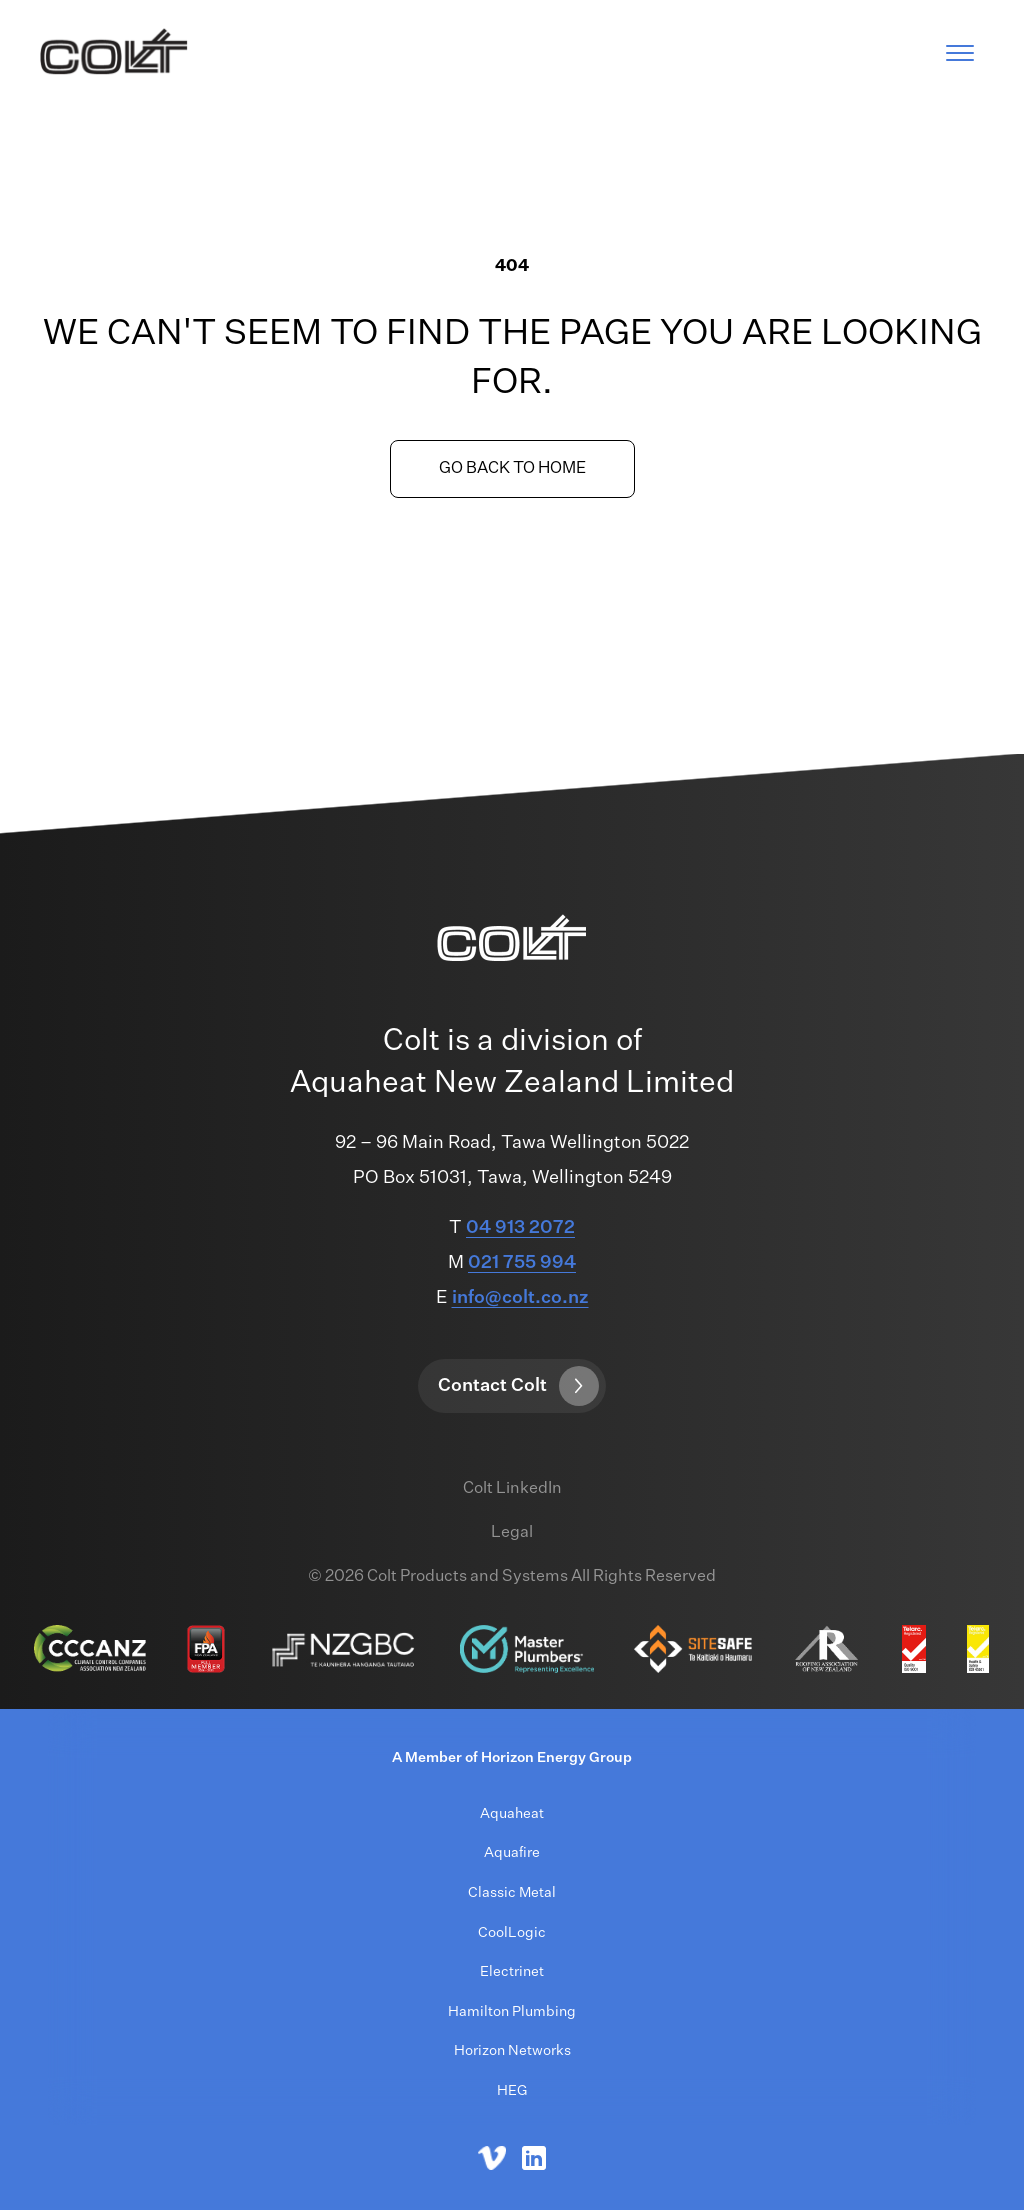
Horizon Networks (512, 2051)
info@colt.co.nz (520, 1298)
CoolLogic (512, 1933)
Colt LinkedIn (512, 1489)
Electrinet (512, 1972)
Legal (512, 1533)
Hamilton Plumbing (512, 2012)
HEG (512, 2091)
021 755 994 (522, 1263)
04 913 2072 (520, 1228)
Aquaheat (512, 1814)
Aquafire (512, 1853)
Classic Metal (512, 1893)
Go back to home (512, 469)
